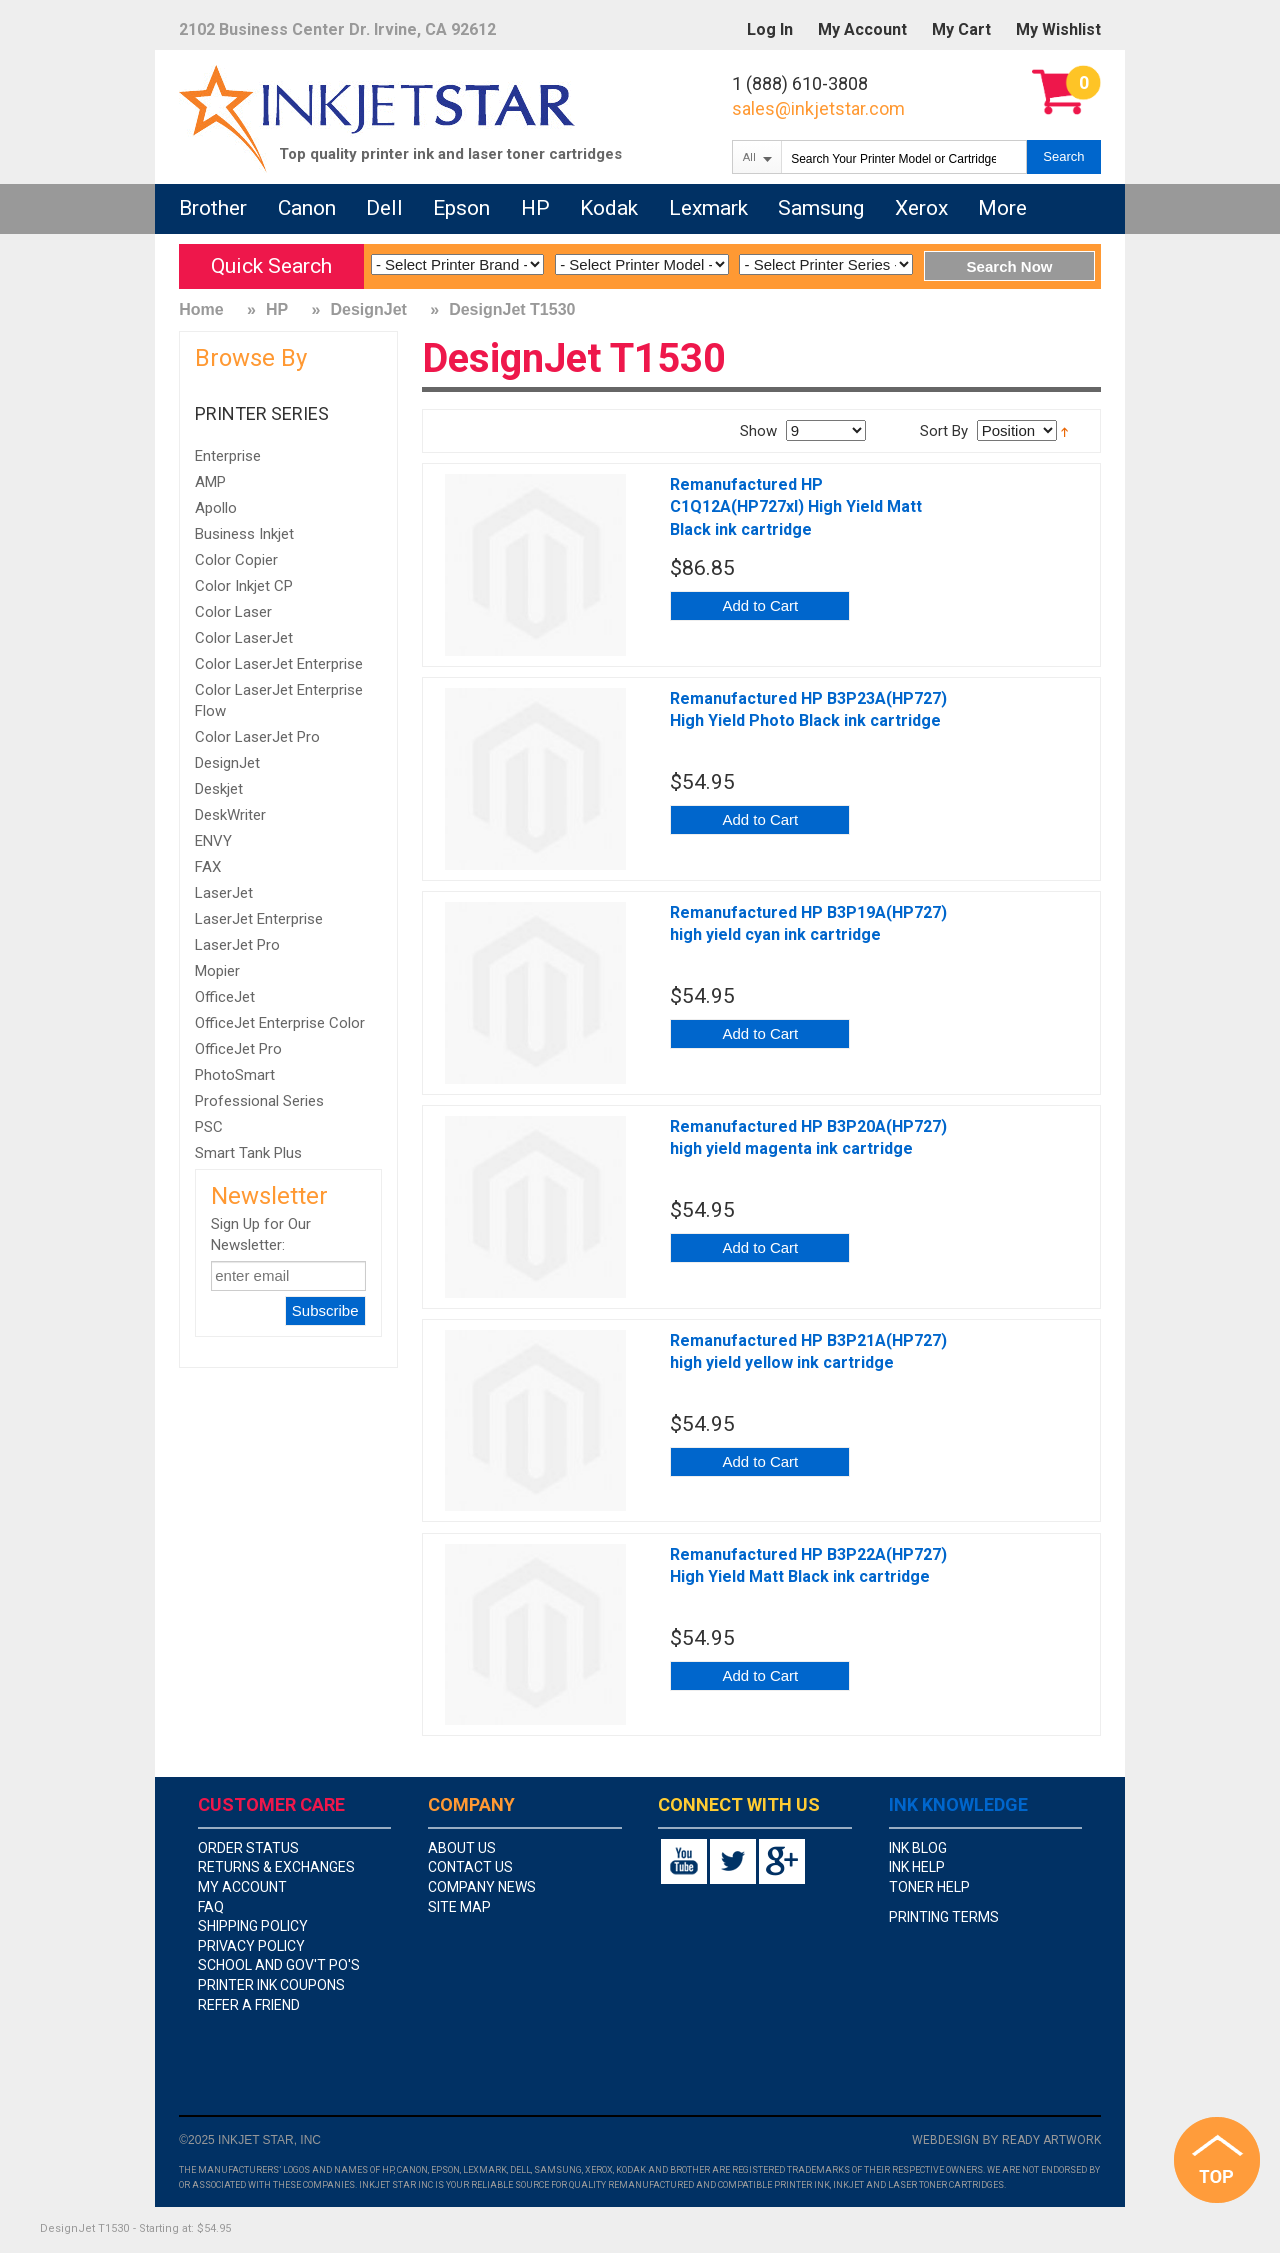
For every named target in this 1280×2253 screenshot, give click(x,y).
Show (758, 431)
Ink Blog (918, 1848)
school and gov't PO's (279, 1965)
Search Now (1010, 266)
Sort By (944, 431)
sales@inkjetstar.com (818, 108)
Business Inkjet (244, 534)
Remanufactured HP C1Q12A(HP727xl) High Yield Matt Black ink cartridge (796, 507)
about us (462, 1848)
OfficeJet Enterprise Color (280, 1023)
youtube (684, 1861)
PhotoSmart (235, 1075)
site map (459, 1907)
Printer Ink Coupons (271, 1985)
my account (242, 1887)
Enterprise (228, 456)
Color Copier (236, 560)
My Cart (961, 29)
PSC (209, 1127)
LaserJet (224, 893)
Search (1063, 156)
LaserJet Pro (237, 945)
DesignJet (368, 309)
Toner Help (929, 1887)
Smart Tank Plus (248, 1153)
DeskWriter (230, 815)
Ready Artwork (1051, 2140)
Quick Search (271, 266)
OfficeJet (225, 997)
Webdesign (945, 2140)
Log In (770, 29)
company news (482, 1887)
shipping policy (253, 1926)
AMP (210, 482)
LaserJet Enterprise (259, 919)
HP (277, 309)
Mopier (217, 971)
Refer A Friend (249, 2005)
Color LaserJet (244, 638)
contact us (470, 1867)
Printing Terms (944, 1917)
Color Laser (233, 612)
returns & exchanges (276, 1867)
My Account (862, 29)
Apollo (216, 508)
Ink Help (917, 1867)
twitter (733, 1861)
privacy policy (251, 1946)
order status (248, 1848)
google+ (782, 1861)
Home (201, 309)
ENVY (213, 841)
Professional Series (259, 1101)
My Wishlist (1058, 29)
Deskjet (219, 789)
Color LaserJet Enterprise (279, 664)
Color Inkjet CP (244, 586)
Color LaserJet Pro (257, 737)
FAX (208, 867)
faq (211, 1907)
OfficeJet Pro (238, 1049)
